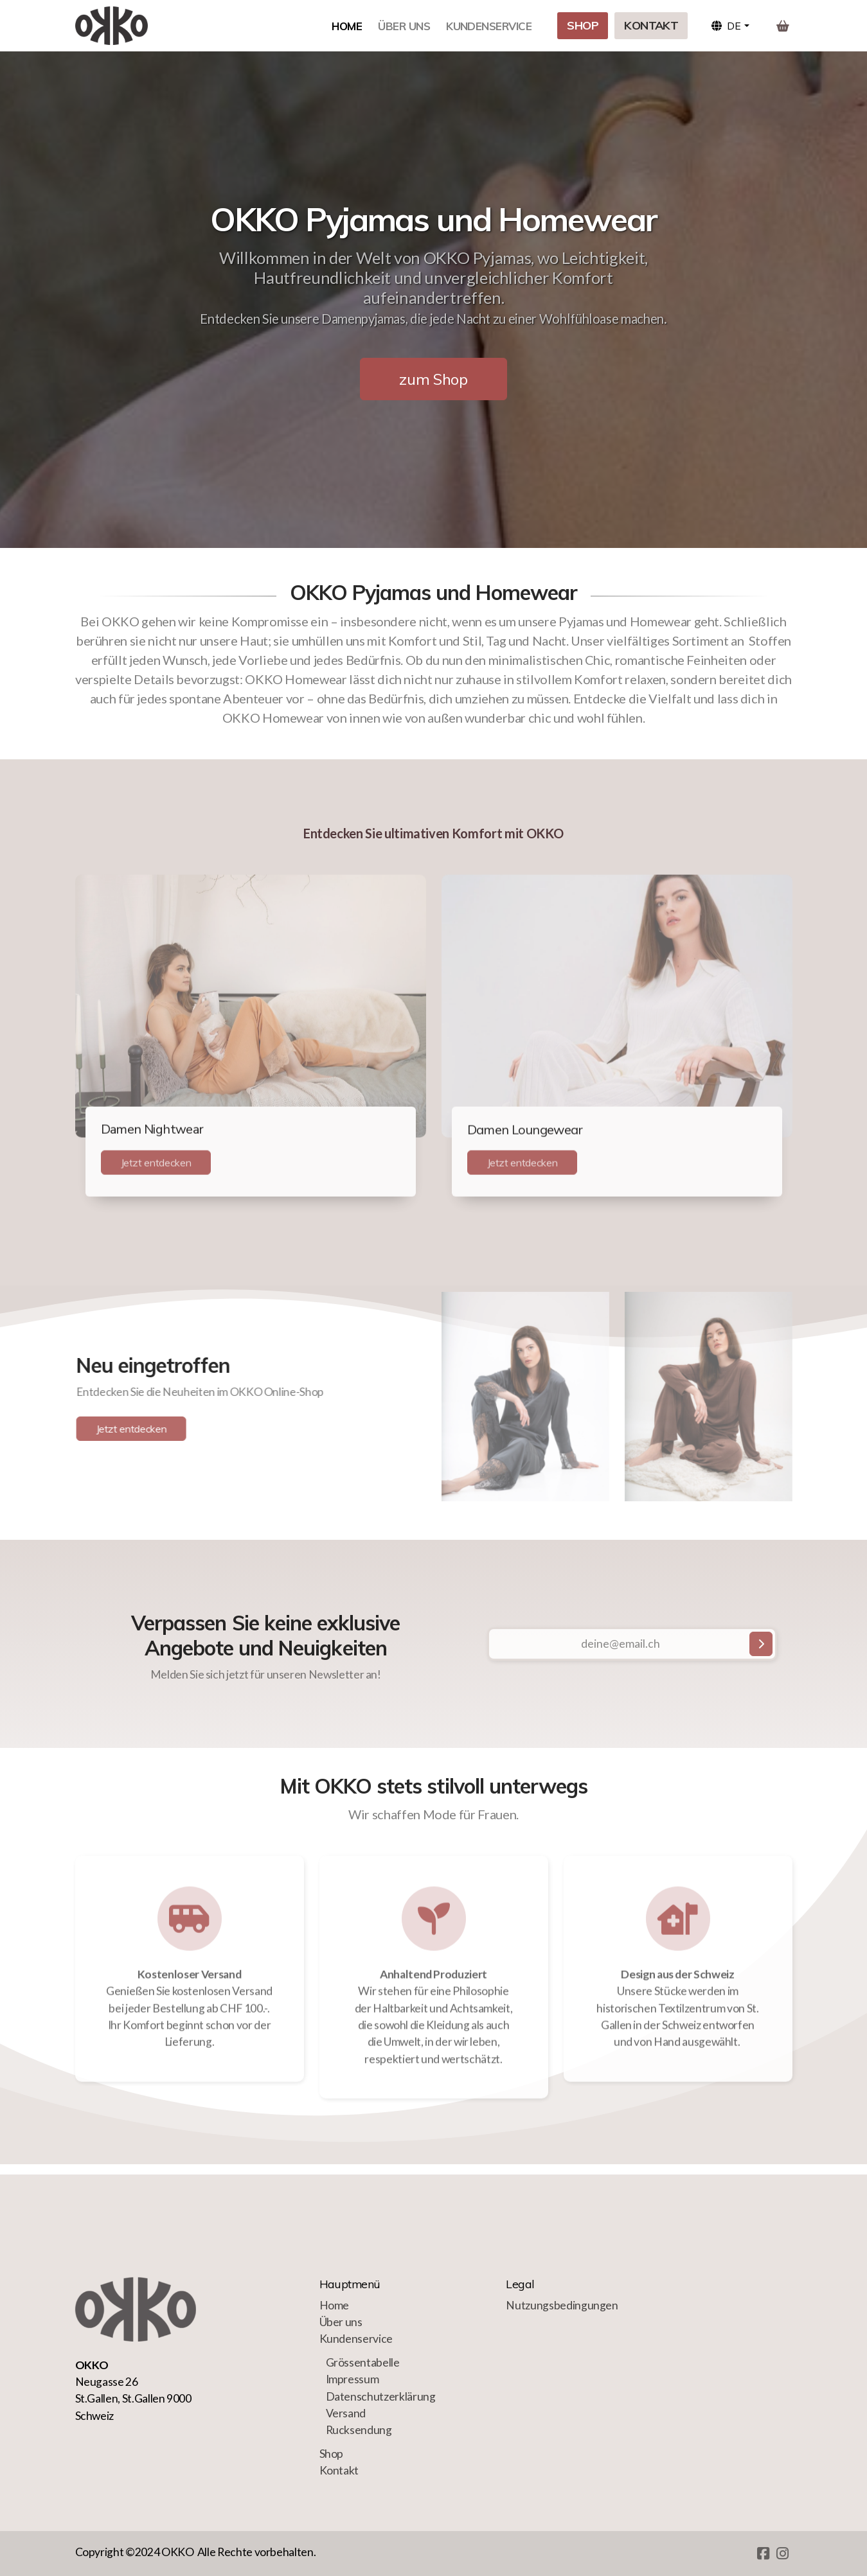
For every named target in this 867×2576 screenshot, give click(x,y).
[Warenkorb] (782, 25)
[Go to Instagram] (782, 2553)
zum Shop (433, 379)
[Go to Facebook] (763, 2553)
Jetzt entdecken (156, 1166)
